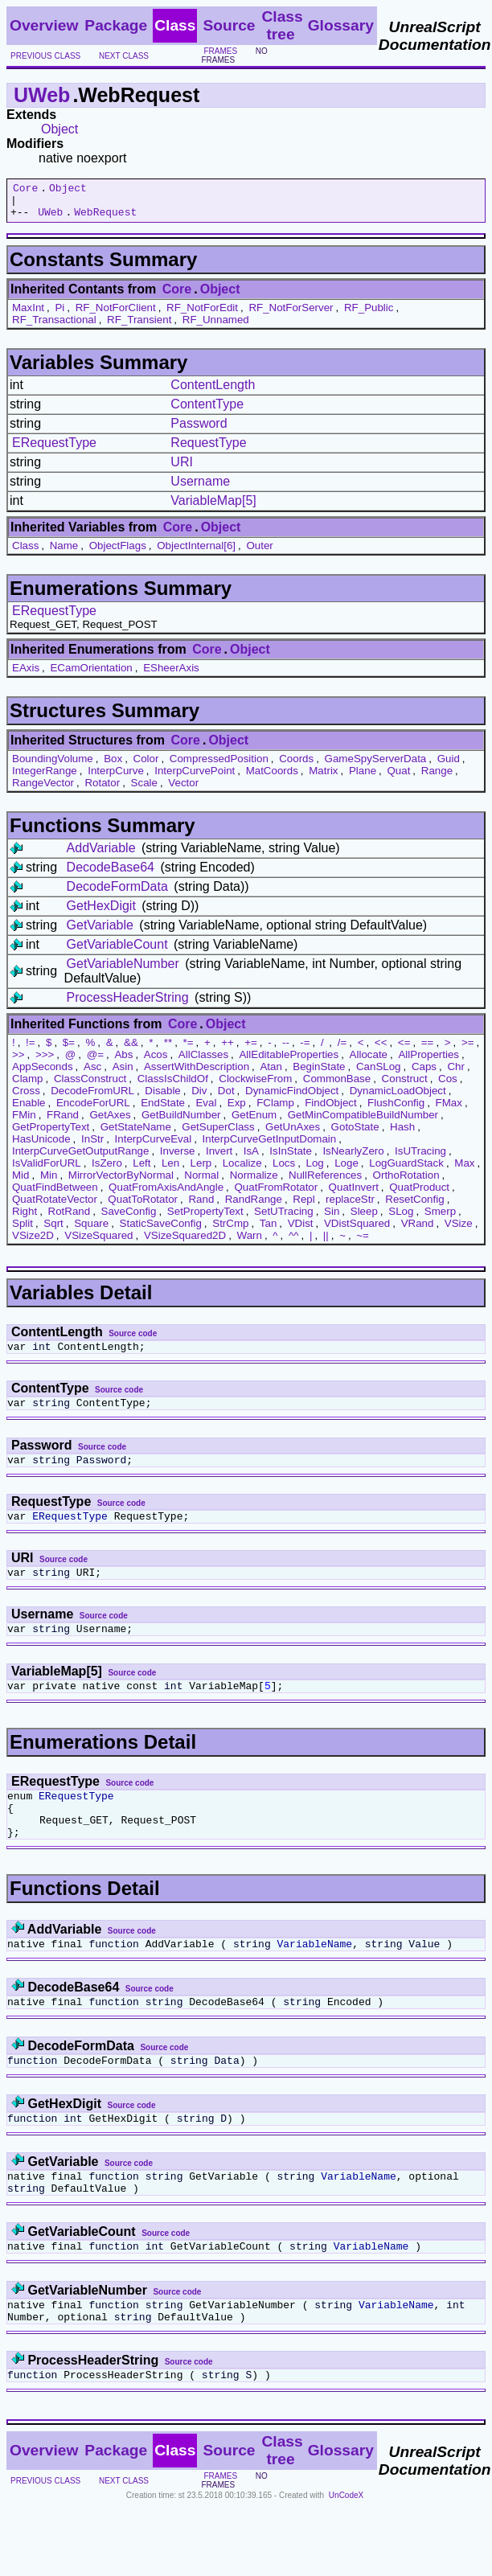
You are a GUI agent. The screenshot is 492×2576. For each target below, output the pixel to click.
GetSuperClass (218, 1134)
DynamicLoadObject (398, 1098)
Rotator (102, 790)
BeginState (319, 1074)
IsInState (290, 1158)
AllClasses (203, 1062)
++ (227, 1050)
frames (220, 51)
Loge (346, 1170)
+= (250, 1050)
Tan (268, 1230)
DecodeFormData (117, 893)
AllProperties (428, 1062)
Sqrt (53, 1230)
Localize (242, 1170)
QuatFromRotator (276, 1194)
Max (464, 1170)
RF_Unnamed (215, 327)
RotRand (69, 1218)
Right (24, 1218)
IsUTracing (420, 1158)
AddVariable (101, 855)
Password (198, 430)
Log (315, 1170)
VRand (417, 1230)
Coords (296, 766)
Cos (447, 1086)
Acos (156, 1062)
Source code (133, 1340)
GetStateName (135, 1134)
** (168, 1050)
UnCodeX (346, 2553)
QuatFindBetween (55, 1194)
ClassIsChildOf (172, 1086)
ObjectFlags (117, 553)
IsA (251, 1158)
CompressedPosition (219, 766)
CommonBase (337, 1086)
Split (22, 1230)
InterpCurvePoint (194, 778)
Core (25, 190)
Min (48, 1182)
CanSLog (378, 1074)
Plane (362, 778)
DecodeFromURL (92, 1098)
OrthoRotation (406, 1182)
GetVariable (100, 932)
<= (404, 1050)
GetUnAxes (292, 1134)
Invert (219, 1158)
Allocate (368, 1062)
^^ (294, 1243)
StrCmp (230, 1230)
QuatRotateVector (54, 1206)
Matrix (323, 778)
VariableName (314, 1979)
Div (199, 1098)
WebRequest (105, 218)
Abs (123, 1062)
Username (200, 488)
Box (113, 766)
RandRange (253, 1206)
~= (362, 1243)
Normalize (254, 1182)
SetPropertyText (205, 1218)
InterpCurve (116, 778)
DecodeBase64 (110, 874)
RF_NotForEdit (202, 315)
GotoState (355, 1134)
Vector (183, 790)
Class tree (281, 25)
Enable (29, 1110)
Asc (92, 1074)
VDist (301, 1230)
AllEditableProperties (288, 1062)
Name (64, 553)
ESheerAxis (171, 675)
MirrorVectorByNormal (121, 1182)
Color (146, 766)
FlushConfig (395, 1110)
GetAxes (109, 1122)
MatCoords (272, 778)
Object (59, 129)
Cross (26, 1098)
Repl (303, 1206)
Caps (424, 1074)
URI (181, 469)
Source (229, 25)
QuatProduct (419, 1194)
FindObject (330, 1110)
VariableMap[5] (213, 508)
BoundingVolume (52, 766)
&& (131, 1050)
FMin (24, 1122)
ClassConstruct (90, 1086)
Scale (144, 790)
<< (381, 1050)
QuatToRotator (143, 1206)
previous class (45, 55)
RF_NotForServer (290, 315)
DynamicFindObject (291, 1098)
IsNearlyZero (352, 1158)
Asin (123, 1074)
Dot (226, 1098)
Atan (270, 1074)
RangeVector (43, 790)
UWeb (42, 95)
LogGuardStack (406, 1170)
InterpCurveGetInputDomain (270, 1146)
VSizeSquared (98, 1243)
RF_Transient (139, 327)
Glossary (341, 25)
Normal (201, 1182)
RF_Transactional (54, 327)
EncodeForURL (93, 1110)
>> (18, 1062)
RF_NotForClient (116, 315)
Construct (405, 1086)
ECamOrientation (91, 675)
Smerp (440, 1218)
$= (69, 1050)
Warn (249, 1243)
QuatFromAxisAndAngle (166, 1194)
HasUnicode (41, 1146)
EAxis (25, 675)
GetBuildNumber (181, 1122)
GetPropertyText (50, 1134)
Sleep (364, 1218)
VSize (459, 1230)
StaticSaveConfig (161, 1230)
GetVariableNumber (123, 971)
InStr (92, 1146)
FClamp (275, 1110)
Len (170, 1170)
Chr (455, 1074)
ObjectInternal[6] (196, 553)
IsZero (107, 1170)
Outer (259, 553)
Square (91, 1230)
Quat (398, 778)
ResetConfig (414, 1206)
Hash (402, 1134)
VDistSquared (357, 1230)
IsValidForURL (46, 1170)
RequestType (208, 450)
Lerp (201, 1170)
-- (285, 1050)
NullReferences (325, 1182)
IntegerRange (44, 778)
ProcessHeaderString (128, 1004)
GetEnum (254, 1122)
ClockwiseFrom (255, 1086)
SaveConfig (129, 1218)
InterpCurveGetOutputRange (80, 1158)
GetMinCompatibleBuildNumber (363, 1122)
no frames (234, 55)
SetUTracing (284, 1218)
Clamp (27, 1086)
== (427, 1050)
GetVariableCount (117, 951)
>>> (44, 1062)
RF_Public (368, 315)
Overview (44, 25)
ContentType (207, 411)
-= (305, 1050)
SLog (400, 1218)
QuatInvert (354, 1194)
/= (342, 1050)
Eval (205, 1110)
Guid (448, 766)
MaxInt (28, 315)
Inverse (177, 1158)
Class (25, 553)
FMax (449, 1110)
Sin (331, 1218)
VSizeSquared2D (185, 1243)
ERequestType (54, 450)
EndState (163, 1110)
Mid (20, 1182)
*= (188, 1050)
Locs (284, 1170)
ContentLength (212, 392)
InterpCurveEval (153, 1146)
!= (30, 1050)
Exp (237, 1110)
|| (326, 1243)
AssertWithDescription (196, 1074)
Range (437, 778)
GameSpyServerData (376, 766)
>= (467, 1050)
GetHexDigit (101, 913)
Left (141, 1170)
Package (115, 25)
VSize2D (33, 1243)
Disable (162, 1098)
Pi (59, 315)
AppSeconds (42, 1074)
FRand (63, 1122)
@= (95, 1062)
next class (124, 55)
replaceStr (350, 1206)
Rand (201, 1206)
